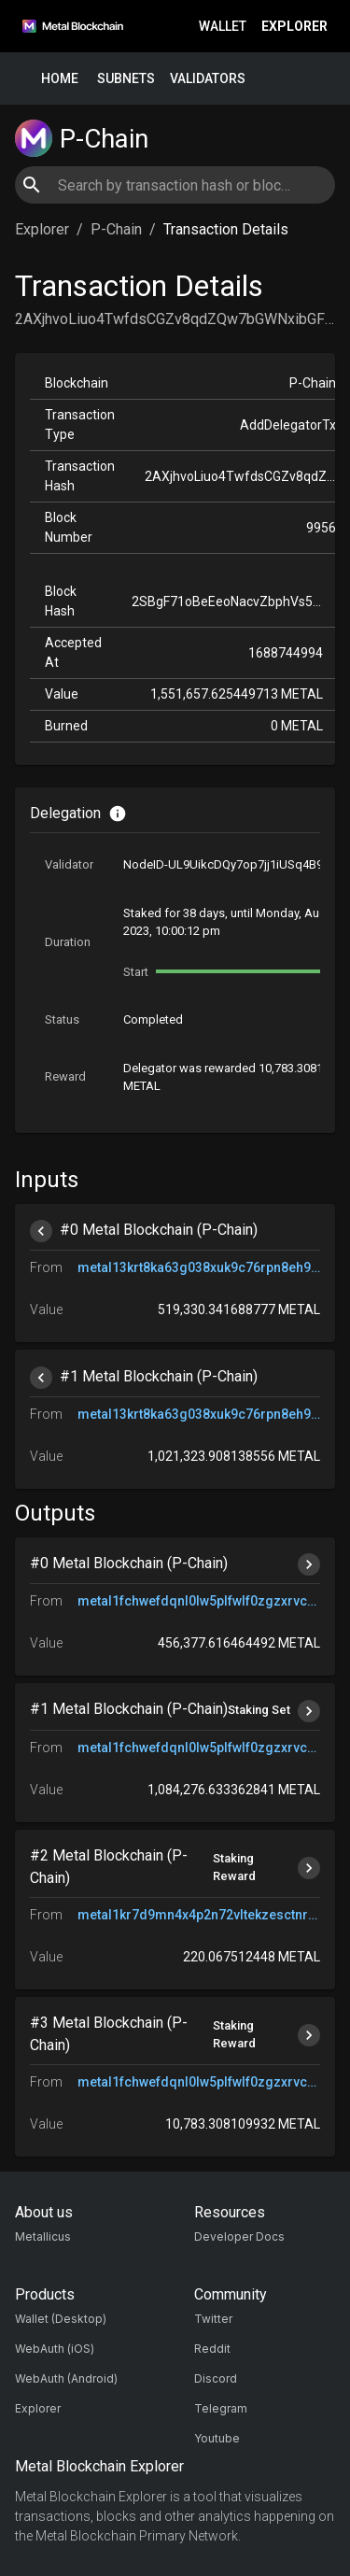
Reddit (212, 2349)
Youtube (217, 2438)
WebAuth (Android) (66, 2378)
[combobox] (174, 185)
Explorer (294, 26)
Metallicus (43, 2236)
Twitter (213, 2319)
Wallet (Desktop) (60, 2319)
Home (60, 79)
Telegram (220, 2408)
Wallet (222, 26)
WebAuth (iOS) (54, 2349)
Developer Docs (239, 2236)
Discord (215, 2378)
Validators (207, 79)
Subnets (126, 79)
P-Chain (116, 229)
